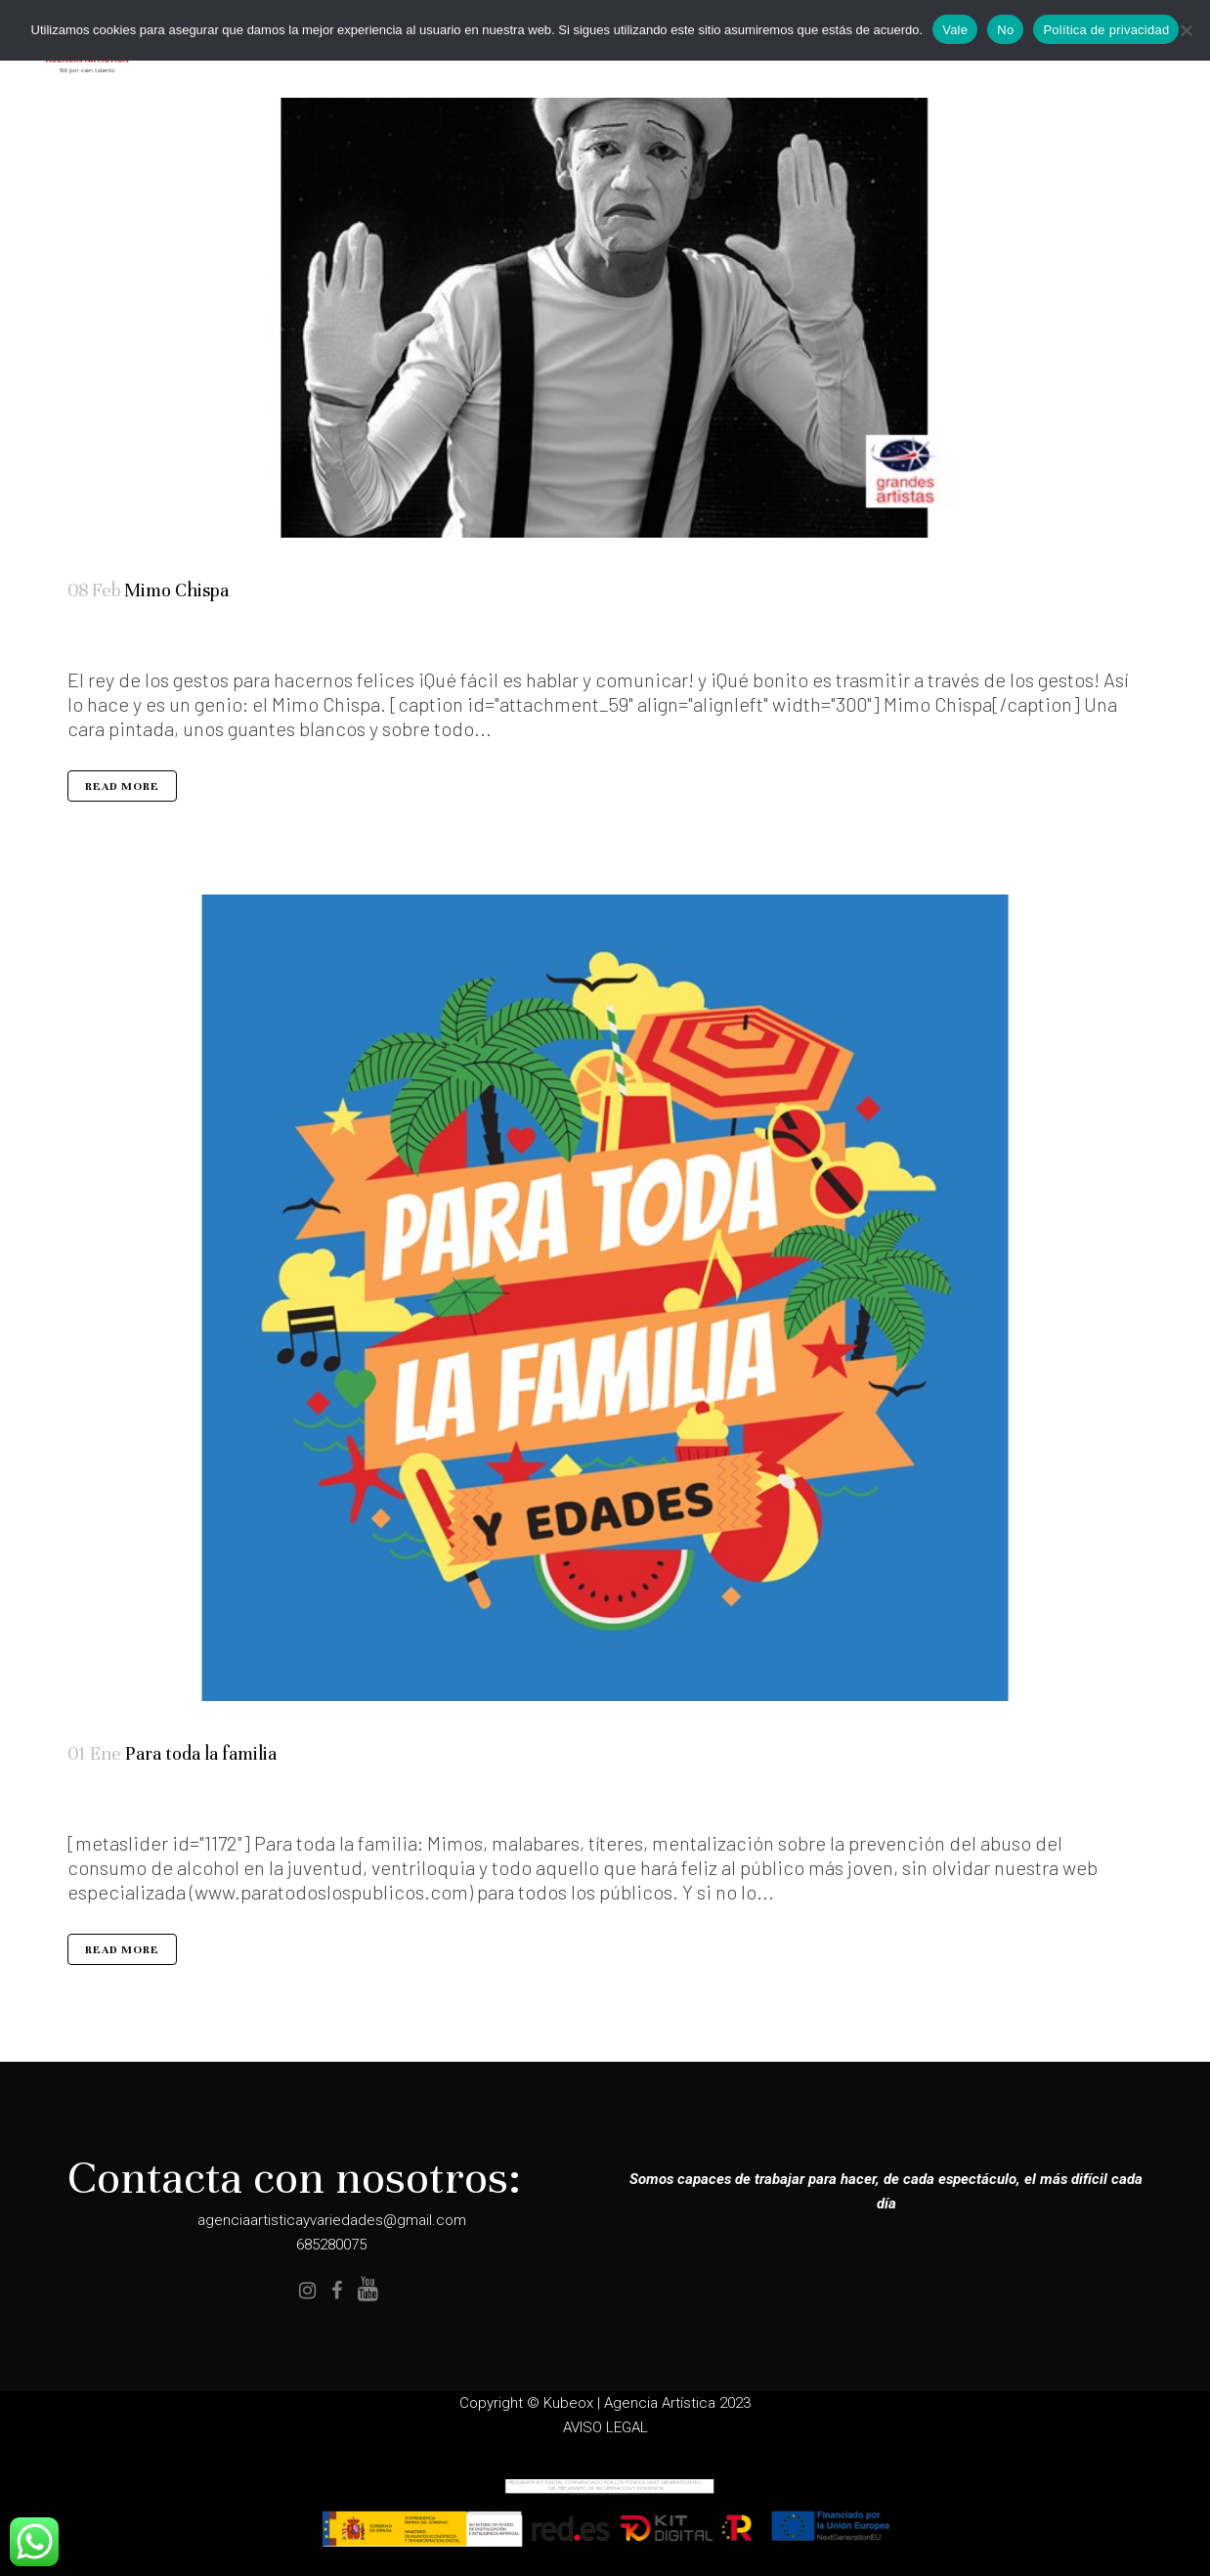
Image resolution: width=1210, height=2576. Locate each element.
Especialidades (111, 1805)
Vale (955, 29)
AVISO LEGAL (605, 2427)
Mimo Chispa (176, 590)
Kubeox (568, 2403)
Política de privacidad (1106, 29)
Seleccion (133, 1805)
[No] (1185, 30)
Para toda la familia (201, 1755)
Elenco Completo (125, 639)
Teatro (145, 639)
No (1005, 29)
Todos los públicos (166, 639)
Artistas (104, 639)
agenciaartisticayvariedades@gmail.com (331, 2220)
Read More (122, 788)
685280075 (331, 2244)
